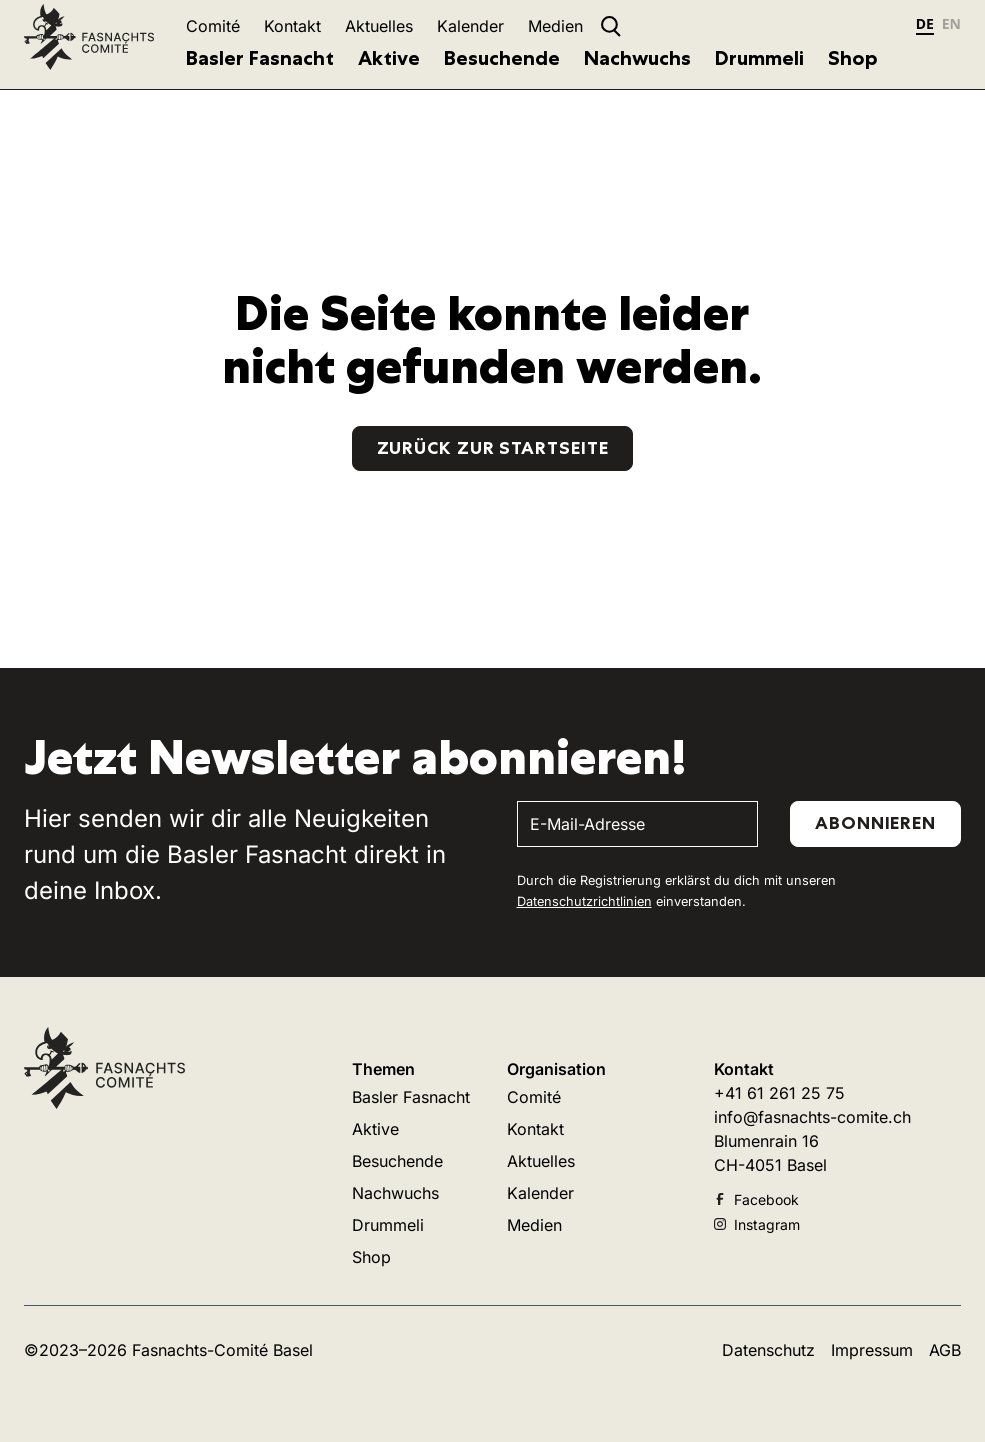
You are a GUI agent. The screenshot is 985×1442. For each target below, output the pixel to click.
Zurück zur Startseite (493, 448)
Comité (213, 26)
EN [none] (951, 23)
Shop (853, 58)
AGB (945, 1350)
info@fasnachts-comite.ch (812, 1117)
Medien (555, 26)
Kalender (470, 26)
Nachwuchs (637, 58)
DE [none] (925, 23)
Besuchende (502, 58)
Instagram (757, 1224)
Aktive (389, 58)
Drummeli (759, 58)
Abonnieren (875, 823)
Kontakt (292, 26)
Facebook (756, 1199)
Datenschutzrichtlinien (584, 901)
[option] (951, 26)
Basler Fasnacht (260, 58)
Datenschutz (768, 1350)
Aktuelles (379, 26)
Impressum (872, 1350)
